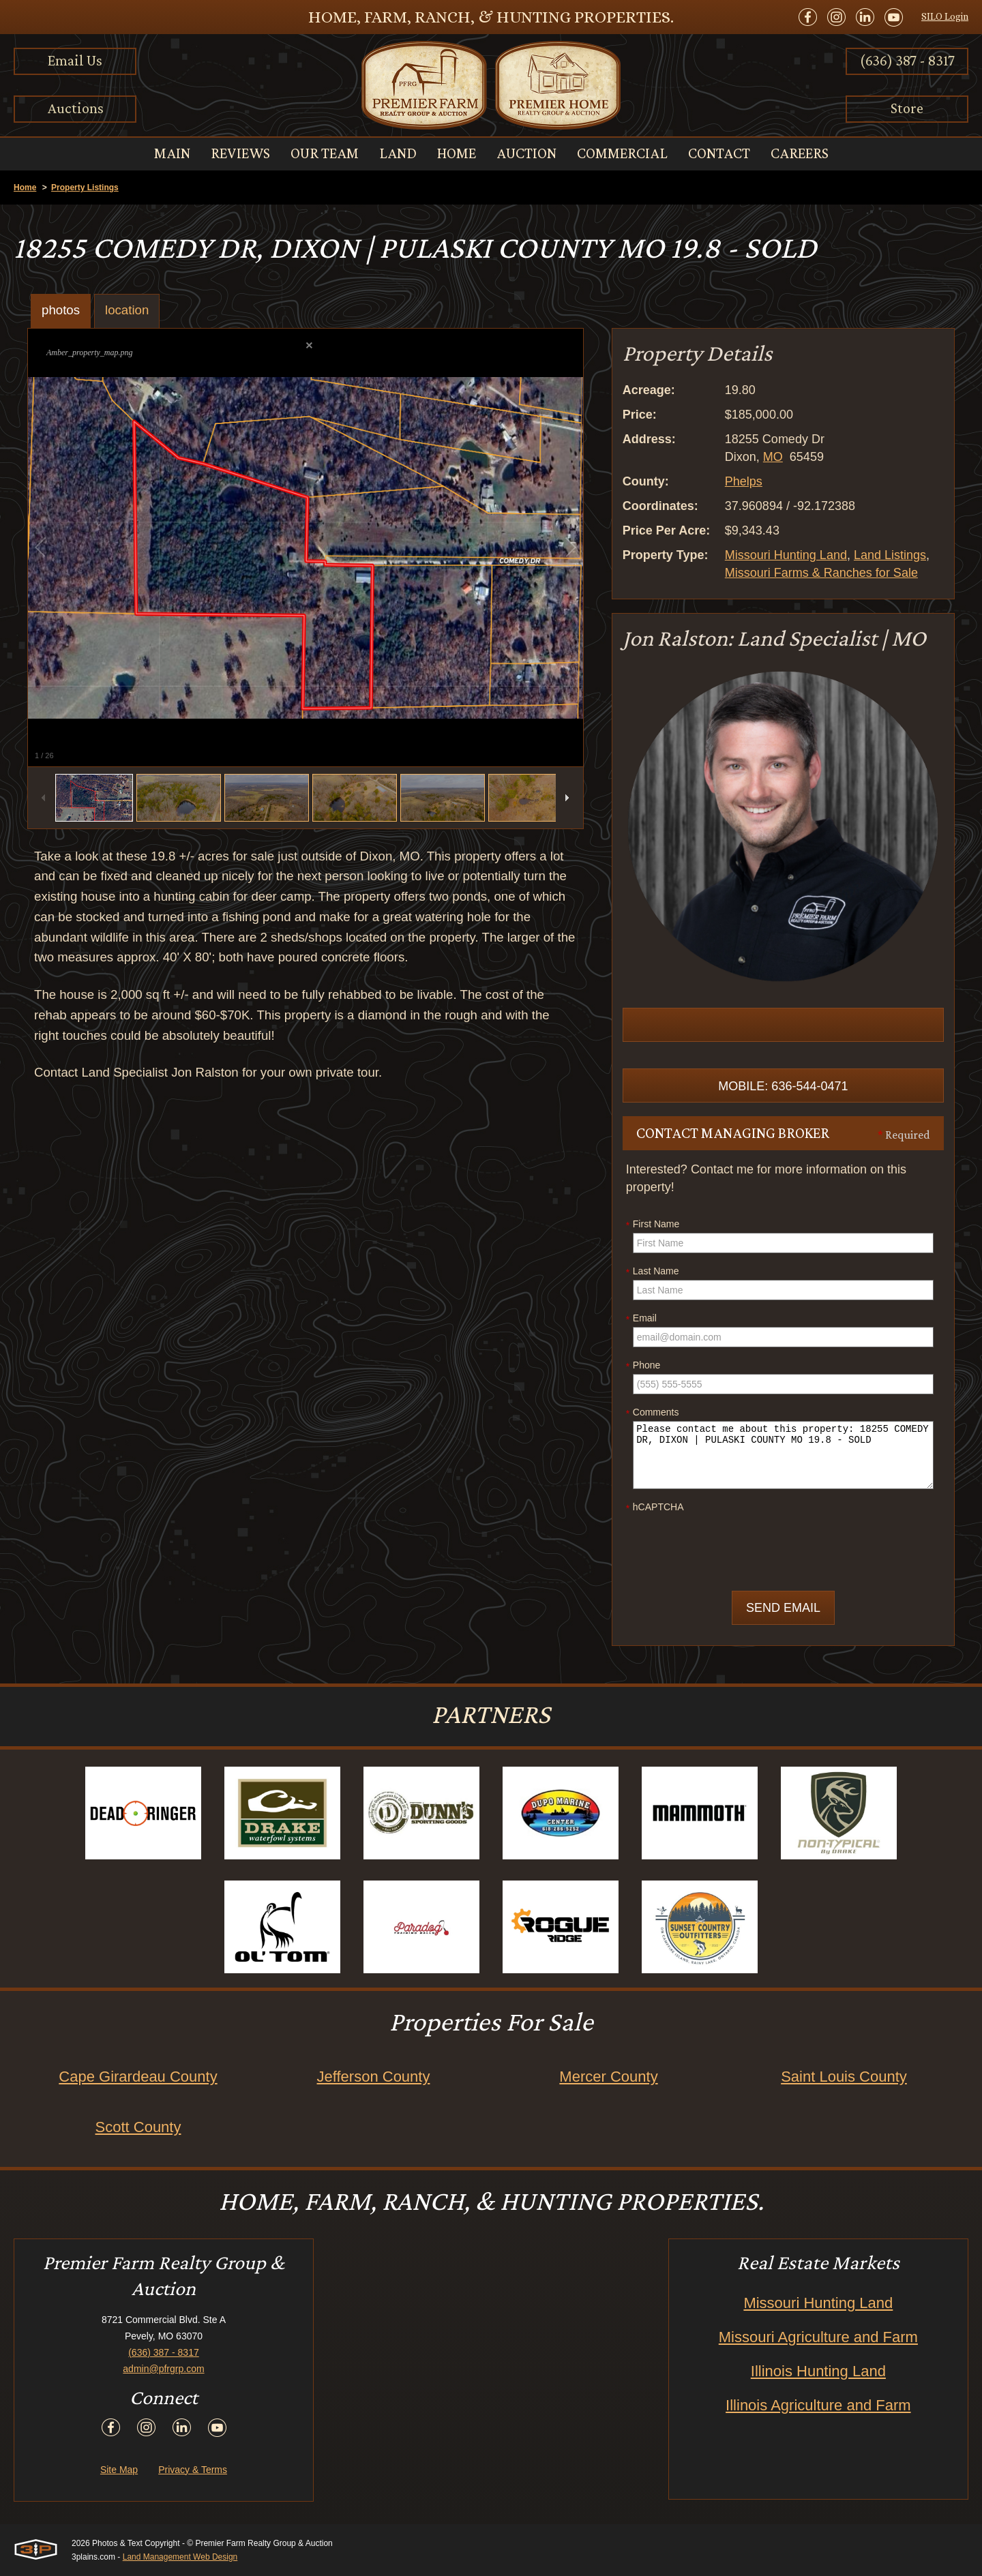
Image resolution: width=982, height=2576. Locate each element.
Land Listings (890, 555)
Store (907, 108)
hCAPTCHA (655, 1507)
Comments (652, 1413)
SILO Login (944, 16)
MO (773, 457)
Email (641, 1319)
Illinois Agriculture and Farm (818, 2405)
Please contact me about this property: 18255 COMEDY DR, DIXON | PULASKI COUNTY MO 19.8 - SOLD (783, 1455)
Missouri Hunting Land (786, 555)
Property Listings (85, 187)
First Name (652, 1224)
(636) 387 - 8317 (907, 60)
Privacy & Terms (192, 2469)
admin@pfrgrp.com (163, 2368)
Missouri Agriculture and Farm (818, 2337)
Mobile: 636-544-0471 (783, 1086)
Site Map (119, 2469)
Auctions (75, 108)
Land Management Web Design (180, 2557)
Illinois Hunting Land (818, 2371)
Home (25, 187)
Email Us (75, 60)
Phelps (743, 481)
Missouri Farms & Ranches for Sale (821, 573)
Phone (643, 1366)
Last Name (652, 1271)
